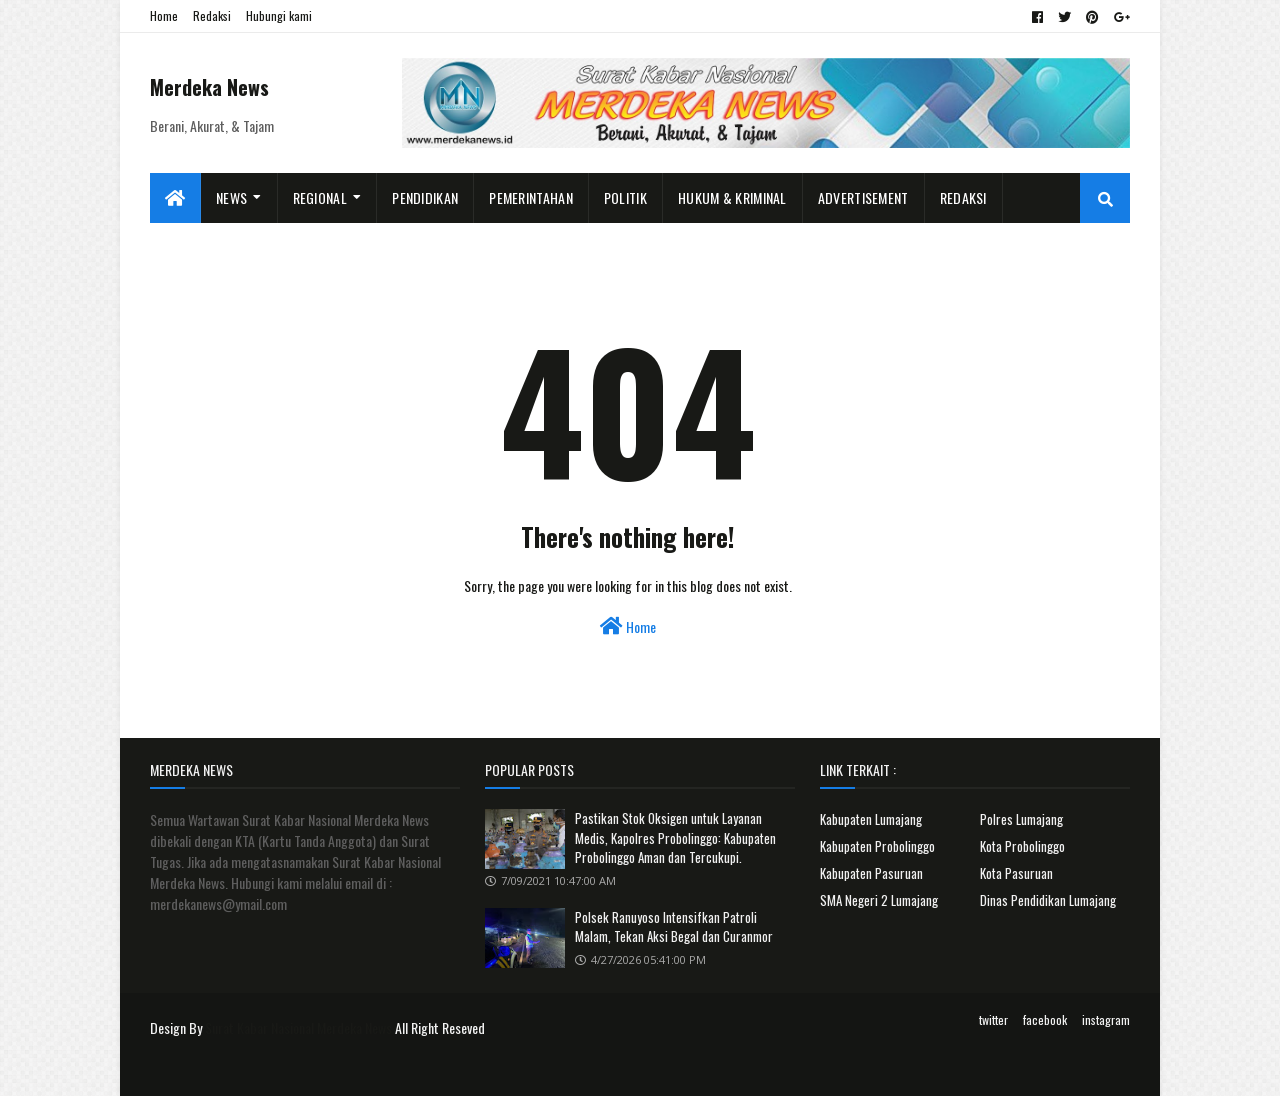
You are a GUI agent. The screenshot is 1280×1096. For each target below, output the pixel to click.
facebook (1045, 1019)
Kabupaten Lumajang (871, 819)
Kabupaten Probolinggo (877, 846)
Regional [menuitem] (320, 197)
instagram (1106, 1019)
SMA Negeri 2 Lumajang (879, 900)
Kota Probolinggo (1022, 846)
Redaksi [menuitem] (963, 197)
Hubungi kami (279, 15)
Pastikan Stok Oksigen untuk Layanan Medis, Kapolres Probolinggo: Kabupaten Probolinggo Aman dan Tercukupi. (675, 837)
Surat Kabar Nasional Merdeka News (298, 1027)
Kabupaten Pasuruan (871, 873)
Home (164, 15)
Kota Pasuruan (1016, 873)
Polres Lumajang (1021, 819)
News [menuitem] (231, 197)
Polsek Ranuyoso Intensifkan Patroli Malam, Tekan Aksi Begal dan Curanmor (674, 927)
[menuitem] (175, 198)
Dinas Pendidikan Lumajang (1048, 900)
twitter (993, 1019)
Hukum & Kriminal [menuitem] (732, 197)
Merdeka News (209, 87)
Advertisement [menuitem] (863, 197)
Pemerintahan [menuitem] (531, 197)
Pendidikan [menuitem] (425, 197)
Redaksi (212, 15)
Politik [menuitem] (625, 197)
